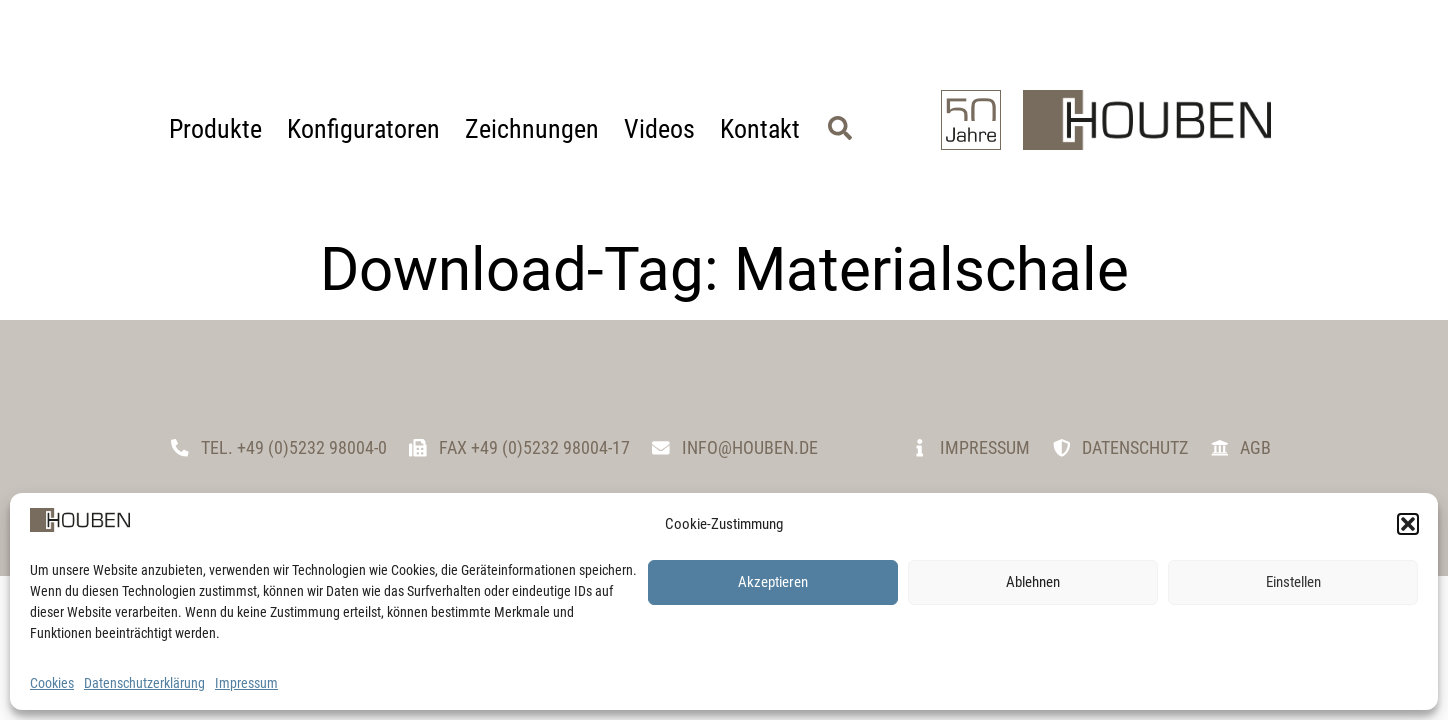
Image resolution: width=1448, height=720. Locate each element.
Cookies (52, 683)
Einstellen (1293, 582)
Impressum (246, 683)
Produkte (215, 129)
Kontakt (760, 129)
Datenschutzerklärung (144, 683)
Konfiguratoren (363, 129)
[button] (1408, 524)
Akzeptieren (773, 582)
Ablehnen (1033, 582)
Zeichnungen (532, 129)
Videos (659, 129)
